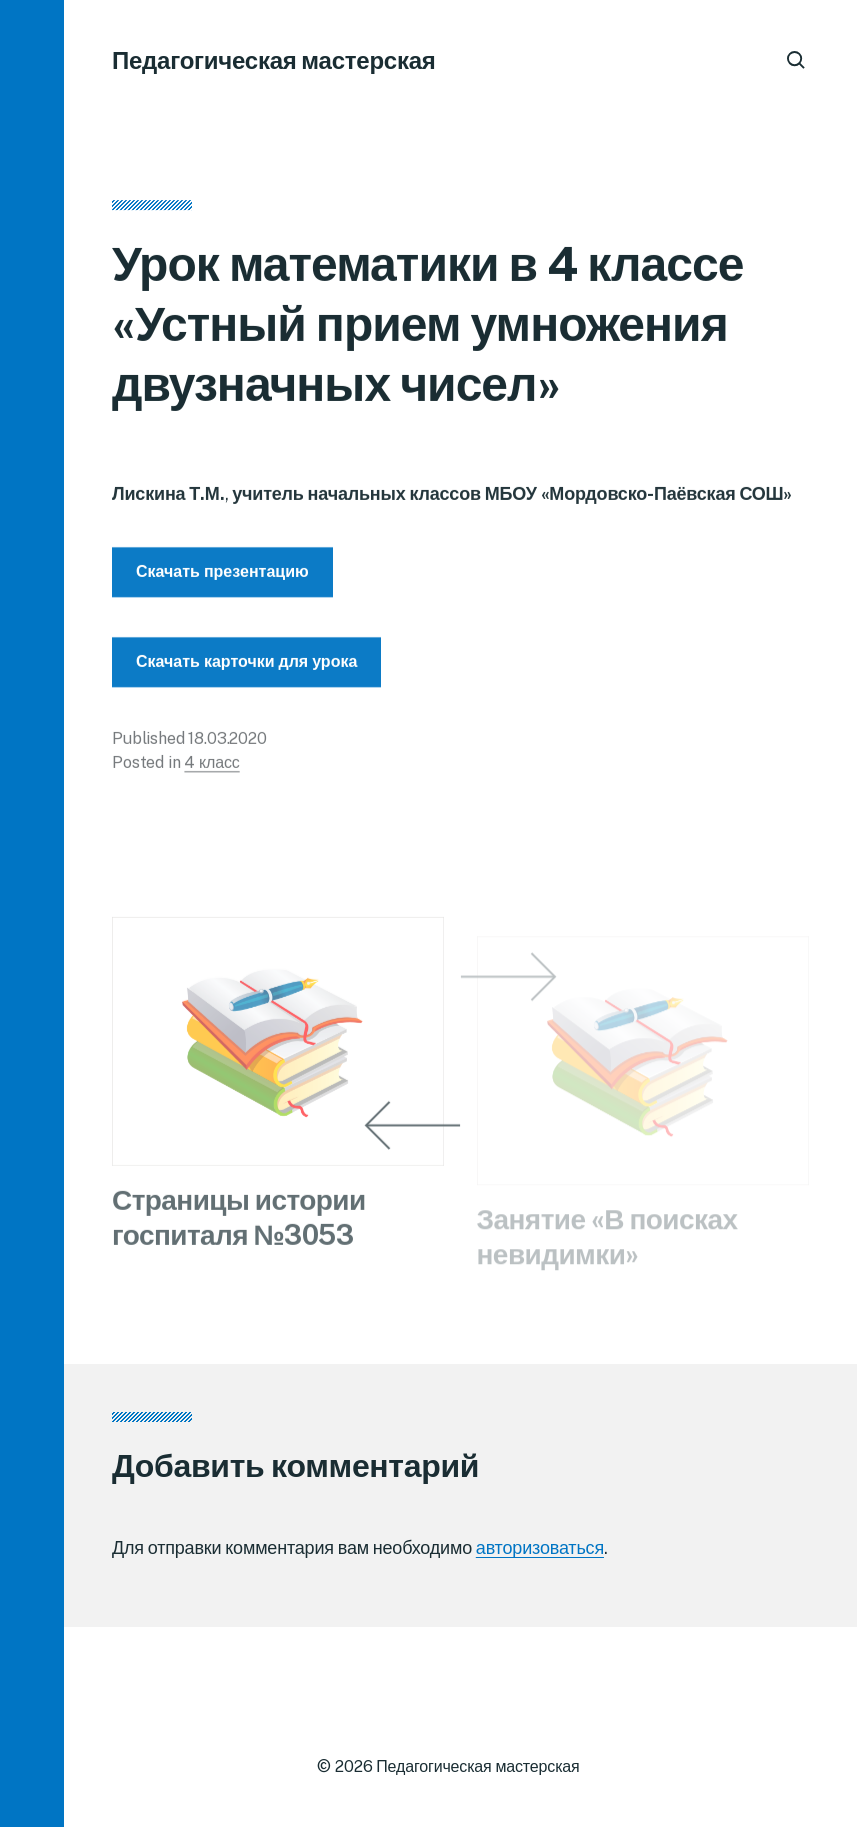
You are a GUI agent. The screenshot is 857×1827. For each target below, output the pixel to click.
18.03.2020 (227, 743)
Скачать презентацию (222, 576)
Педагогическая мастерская (274, 60)
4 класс (211, 767)
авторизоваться (540, 1547)
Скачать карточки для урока (246, 666)
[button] (32, 913)
